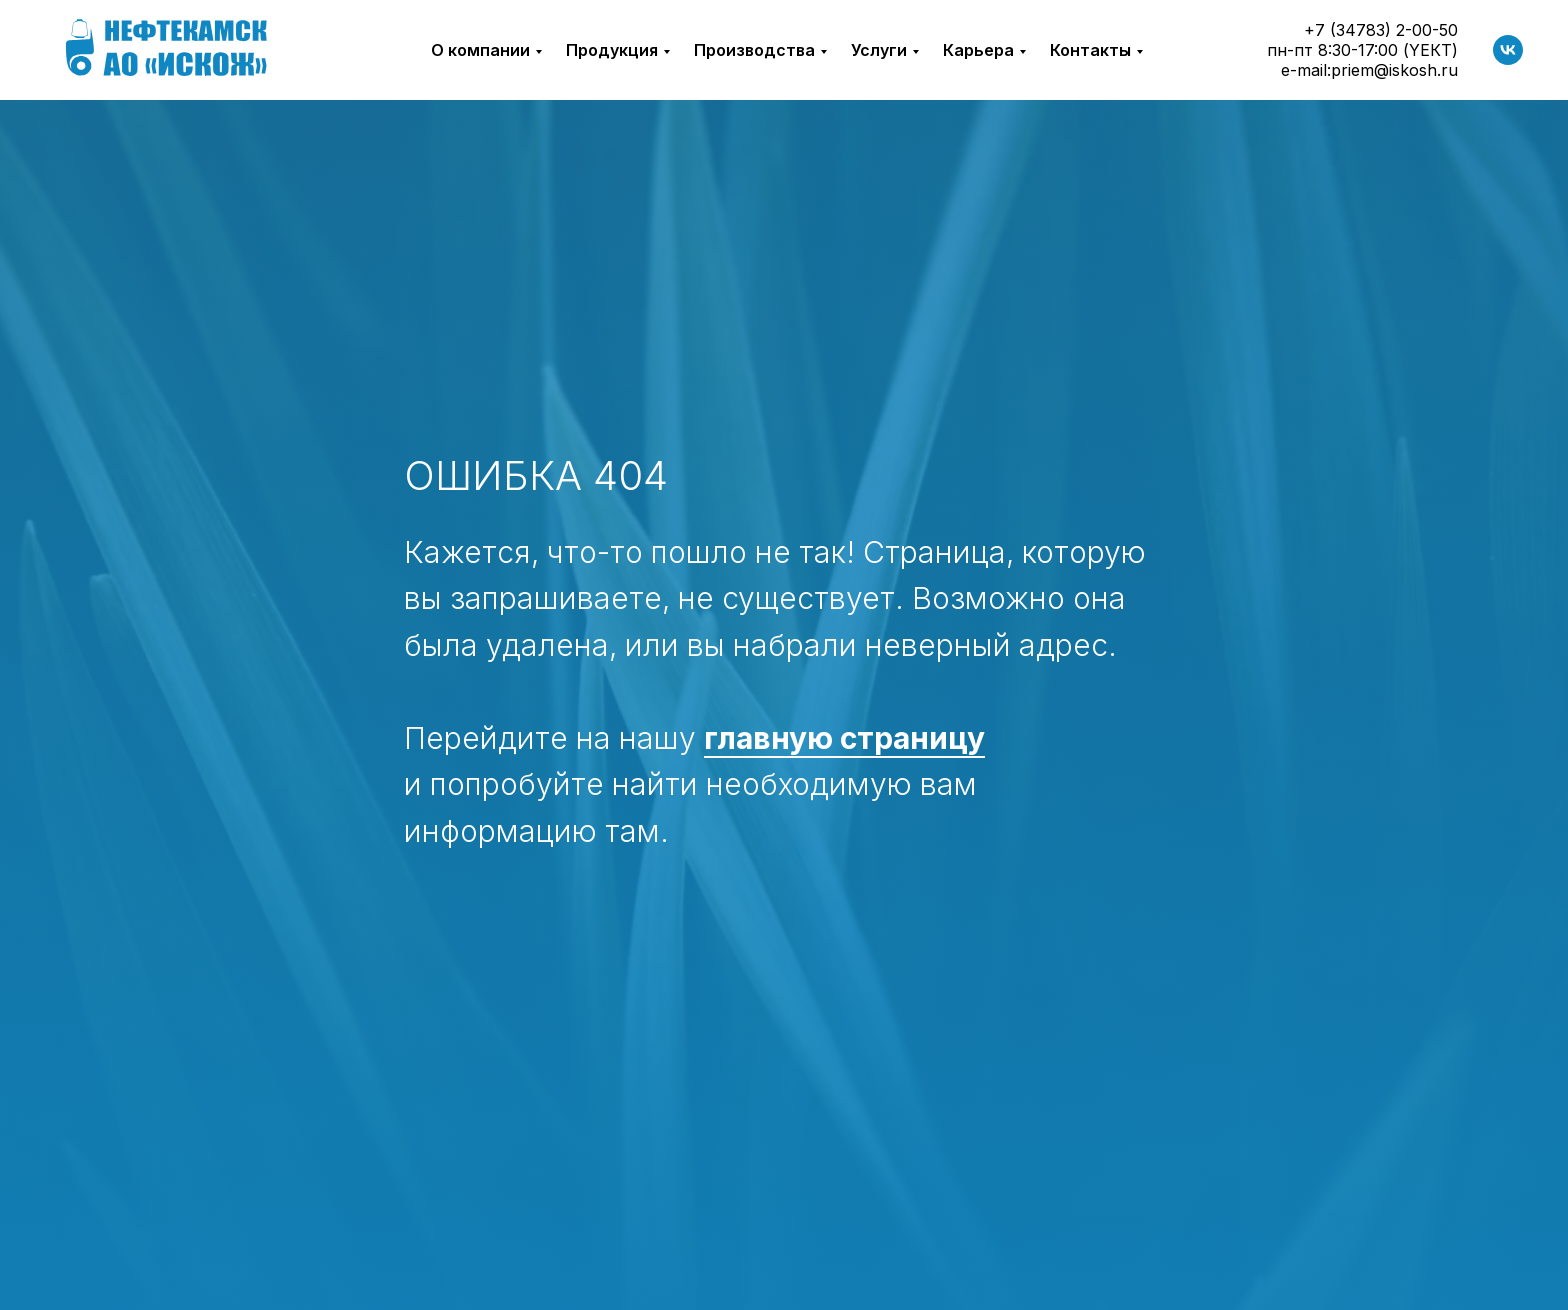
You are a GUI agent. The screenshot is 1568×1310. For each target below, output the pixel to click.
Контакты (1090, 50)
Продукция (612, 50)
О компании (480, 50)
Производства (754, 50)
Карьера (978, 50)
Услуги (879, 50)
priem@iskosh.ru (1394, 70)
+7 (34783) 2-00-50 (1381, 30)
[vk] (1508, 50)
